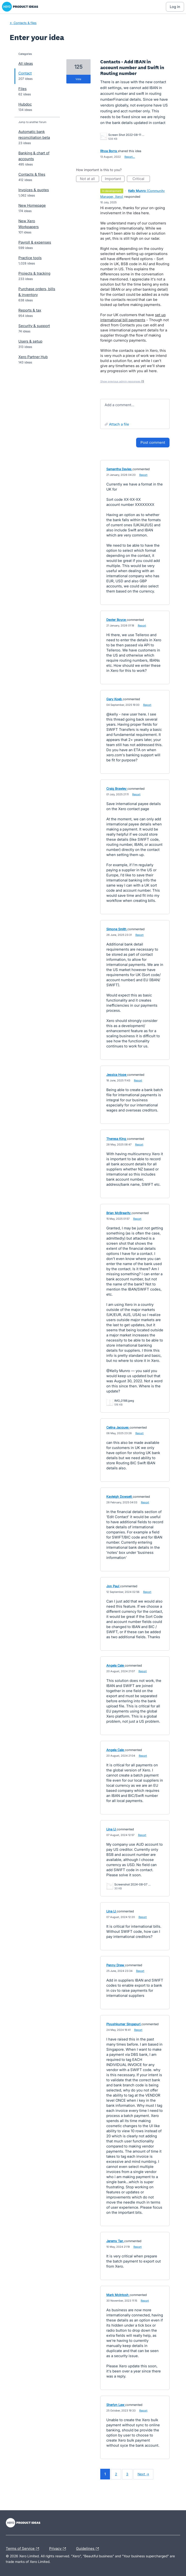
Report (143, 475)
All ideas (25, 63)
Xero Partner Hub (33, 356)
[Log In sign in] (175, 7)
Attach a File (119, 424)
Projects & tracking (34, 273)
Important (114, 179)
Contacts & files (31, 174)
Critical (141, 179)
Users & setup (30, 341)
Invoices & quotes (33, 190)
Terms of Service (23, 2549)
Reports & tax (29, 310)
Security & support (34, 325)
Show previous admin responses (122, 381)
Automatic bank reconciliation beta (34, 134)
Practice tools (30, 257)
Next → (143, 2474)
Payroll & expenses (34, 242)
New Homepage (32, 205)
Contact (25, 73)
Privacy (58, 2549)
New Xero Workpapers (28, 224)
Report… (129, 156)
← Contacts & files (23, 23)
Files (22, 88)
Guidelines (88, 2549)
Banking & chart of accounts (33, 156)
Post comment (152, 442)
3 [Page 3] (127, 2474)
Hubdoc (25, 104)
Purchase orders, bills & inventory (36, 292)
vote (78, 79)
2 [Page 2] (116, 2474)
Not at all (89, 179)
